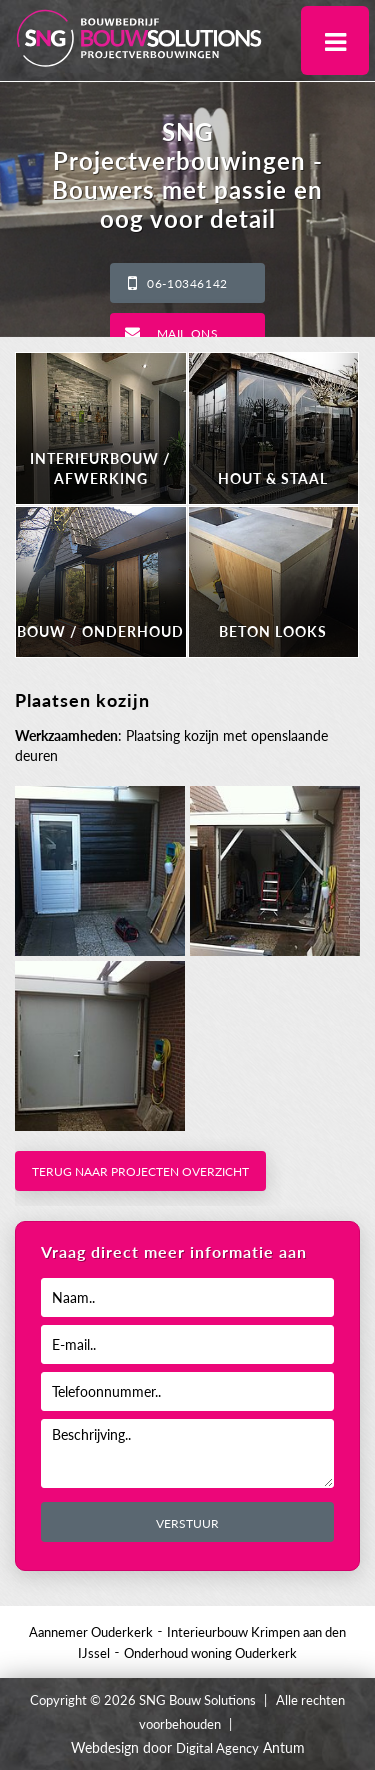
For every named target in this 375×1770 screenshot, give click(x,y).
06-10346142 (187, 283)
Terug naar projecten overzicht (140, 1171)
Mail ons (188, 333)
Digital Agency (217, 1748)
